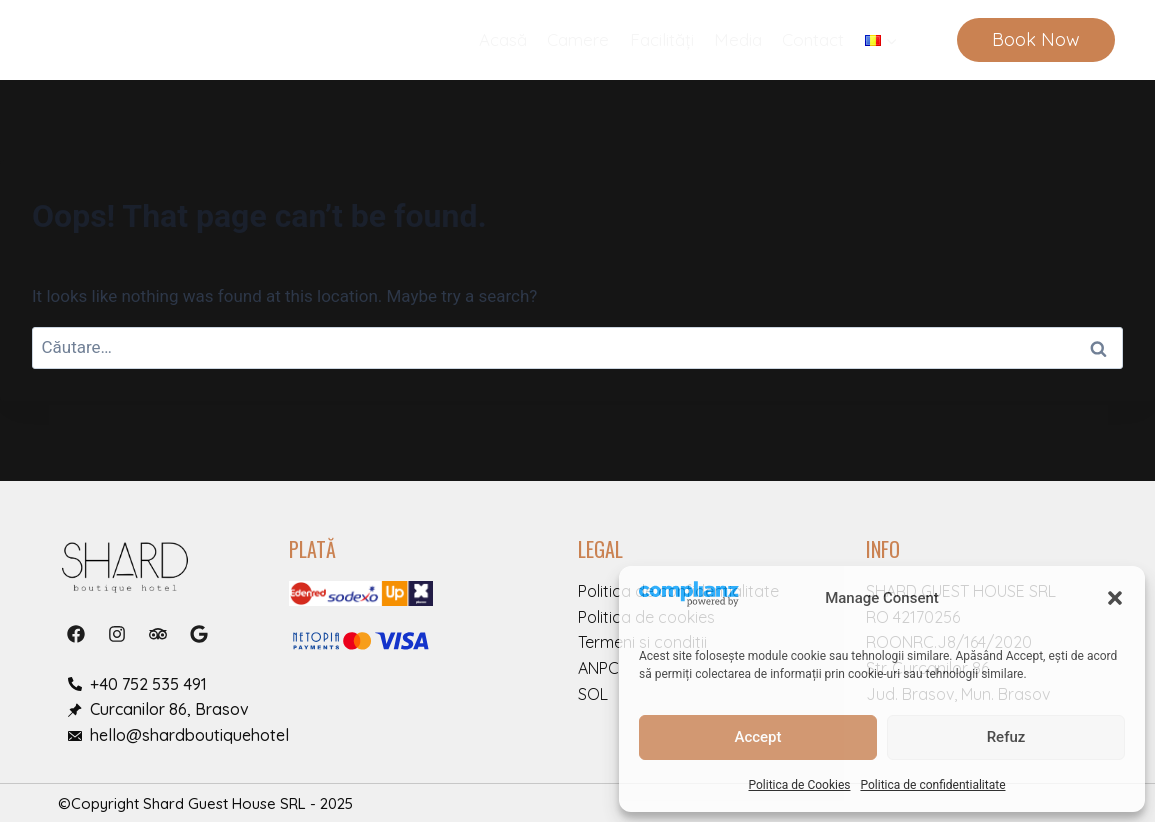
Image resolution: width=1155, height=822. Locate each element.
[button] (1115, 598)
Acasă (503, 39)
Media (738, 39)
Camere (578, 39)
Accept (757, 737)
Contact (813, 39)
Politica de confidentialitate (932, 785)
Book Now (1036, 39)
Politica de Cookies (800, 785)
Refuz (1006, 737)
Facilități (662, 39)
